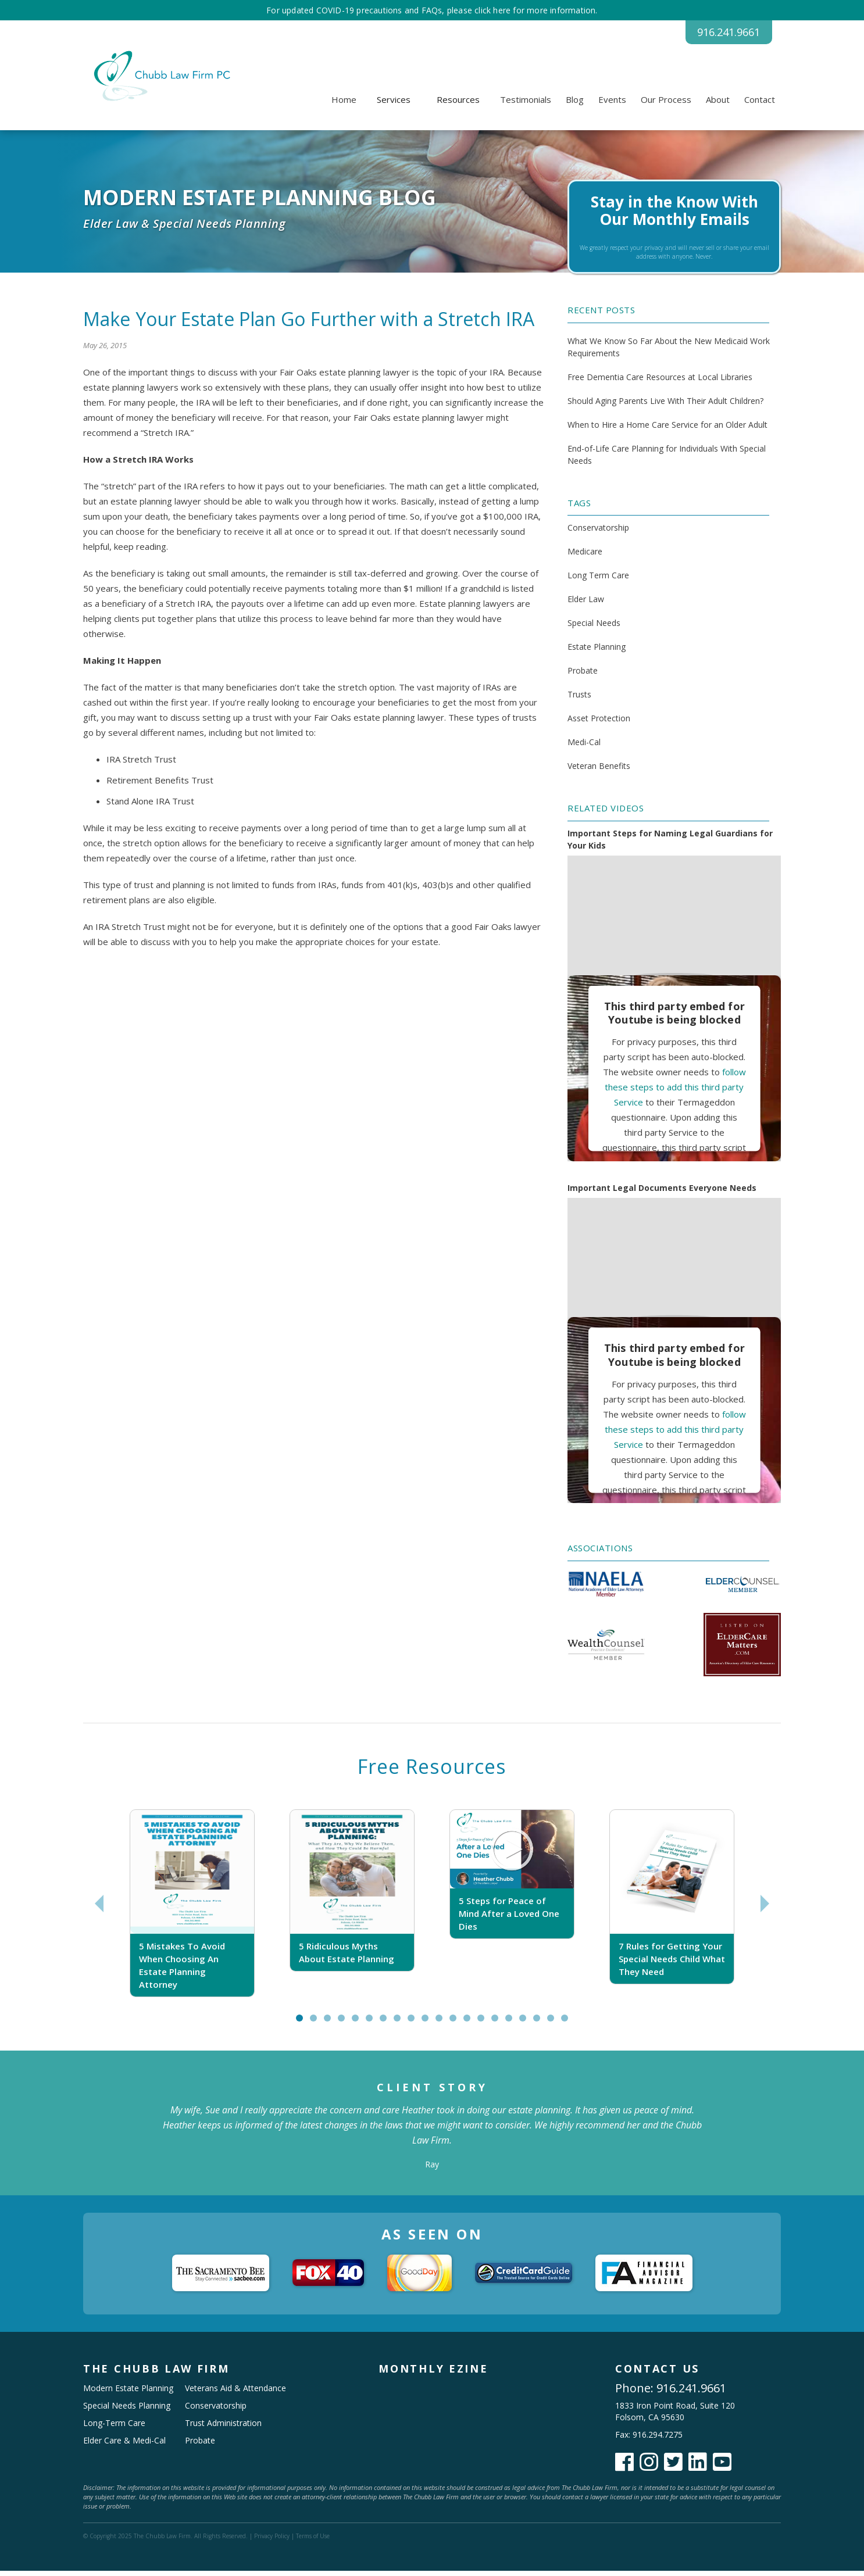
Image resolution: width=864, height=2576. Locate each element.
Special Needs (593, 628)
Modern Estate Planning (128, 2393)
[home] (160, 81)
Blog (575, 105)
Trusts (579, 700)
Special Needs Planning (126, 2410)
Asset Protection (598, 723)
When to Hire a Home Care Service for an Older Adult (667, 429)
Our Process (666, 105)
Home (343, 105)
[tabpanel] (192, 1909)
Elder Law (585, 604)
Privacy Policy (272, 2541)
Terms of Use (313, 2541)
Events (612, 105)
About (718, 105)
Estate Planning (596, 652)
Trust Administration (223, 2428)
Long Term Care (598, 580)
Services (393, 105)
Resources (458, 105)
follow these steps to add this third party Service (675, 1092)
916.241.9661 (713, 35)
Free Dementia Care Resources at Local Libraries (659, 382)
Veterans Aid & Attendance (235, 2393)
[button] (393, 105)
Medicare (584, 557)
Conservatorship (598, 533)
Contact (759, 105)
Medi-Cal (584, 747)
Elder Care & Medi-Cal (124, 2445)
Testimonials (525, 105)
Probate (582, 676)
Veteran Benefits (598, 771)
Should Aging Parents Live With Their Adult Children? (665, 406)
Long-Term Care (114, 2428)
